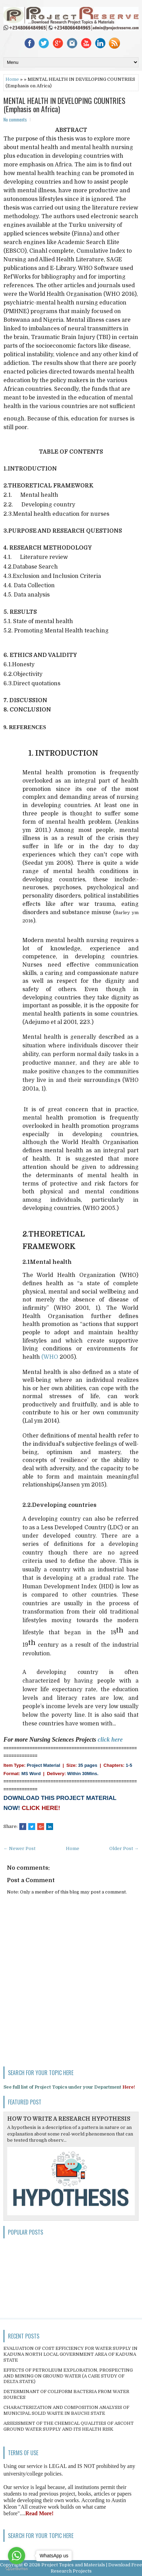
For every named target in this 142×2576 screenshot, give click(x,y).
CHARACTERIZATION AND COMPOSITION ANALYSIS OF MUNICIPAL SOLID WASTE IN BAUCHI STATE (66, 2410)
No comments (15, 119)
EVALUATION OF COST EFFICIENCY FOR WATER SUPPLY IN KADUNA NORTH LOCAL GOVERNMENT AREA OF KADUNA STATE (70, 2354)
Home (12, 79)
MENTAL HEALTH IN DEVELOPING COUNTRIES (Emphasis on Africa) (64, 104)
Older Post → (124, 1848)
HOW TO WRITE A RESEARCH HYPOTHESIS (68, 2119)
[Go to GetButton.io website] (17, 2569)
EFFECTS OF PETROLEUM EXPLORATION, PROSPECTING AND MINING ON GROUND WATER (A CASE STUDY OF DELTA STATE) (68, 2375)
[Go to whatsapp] (16, 2555)
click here (110, 1739)
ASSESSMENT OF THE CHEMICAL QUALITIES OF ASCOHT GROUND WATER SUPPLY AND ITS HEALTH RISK (68, 2426)
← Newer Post (19, 1848)
